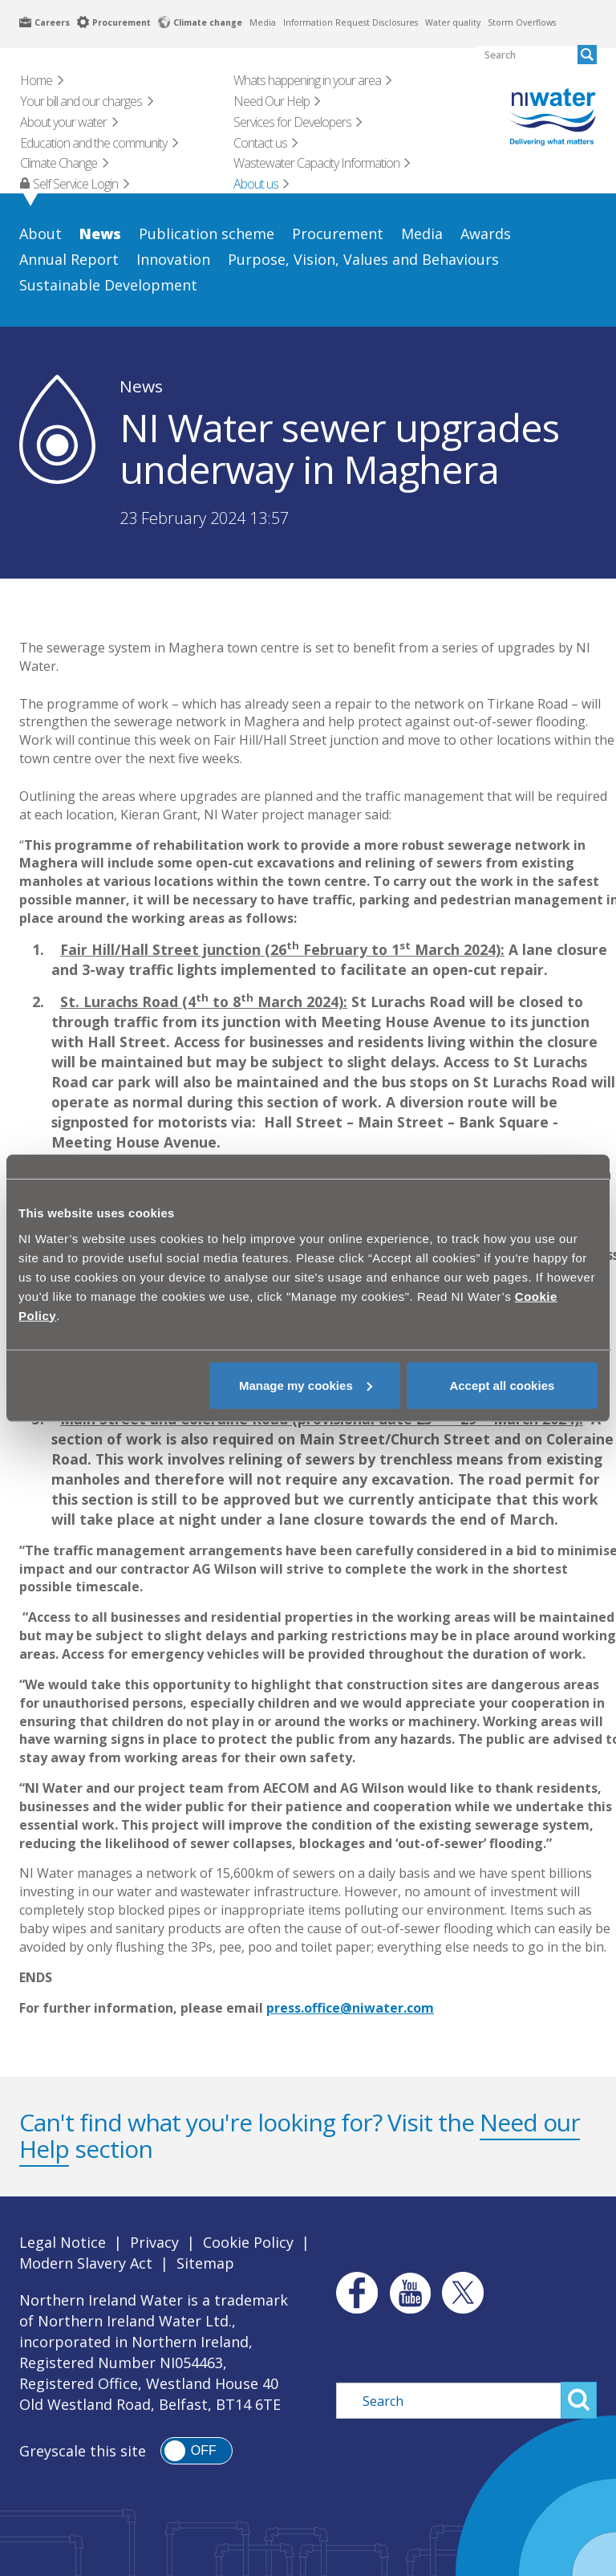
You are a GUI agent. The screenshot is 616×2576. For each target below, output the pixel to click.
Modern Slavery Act (85, 2263)
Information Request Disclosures (350, 22)
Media (262, 22)
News (141, 386)
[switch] (196, 2450)
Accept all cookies (501, 1385)
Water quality (452, 22)
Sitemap (205, 2263)
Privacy (154, 2242)
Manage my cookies (305, 1385)
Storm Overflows (522, 22)
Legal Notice (62, 2242)
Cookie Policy (248, 2242)
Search (579, 2400)
